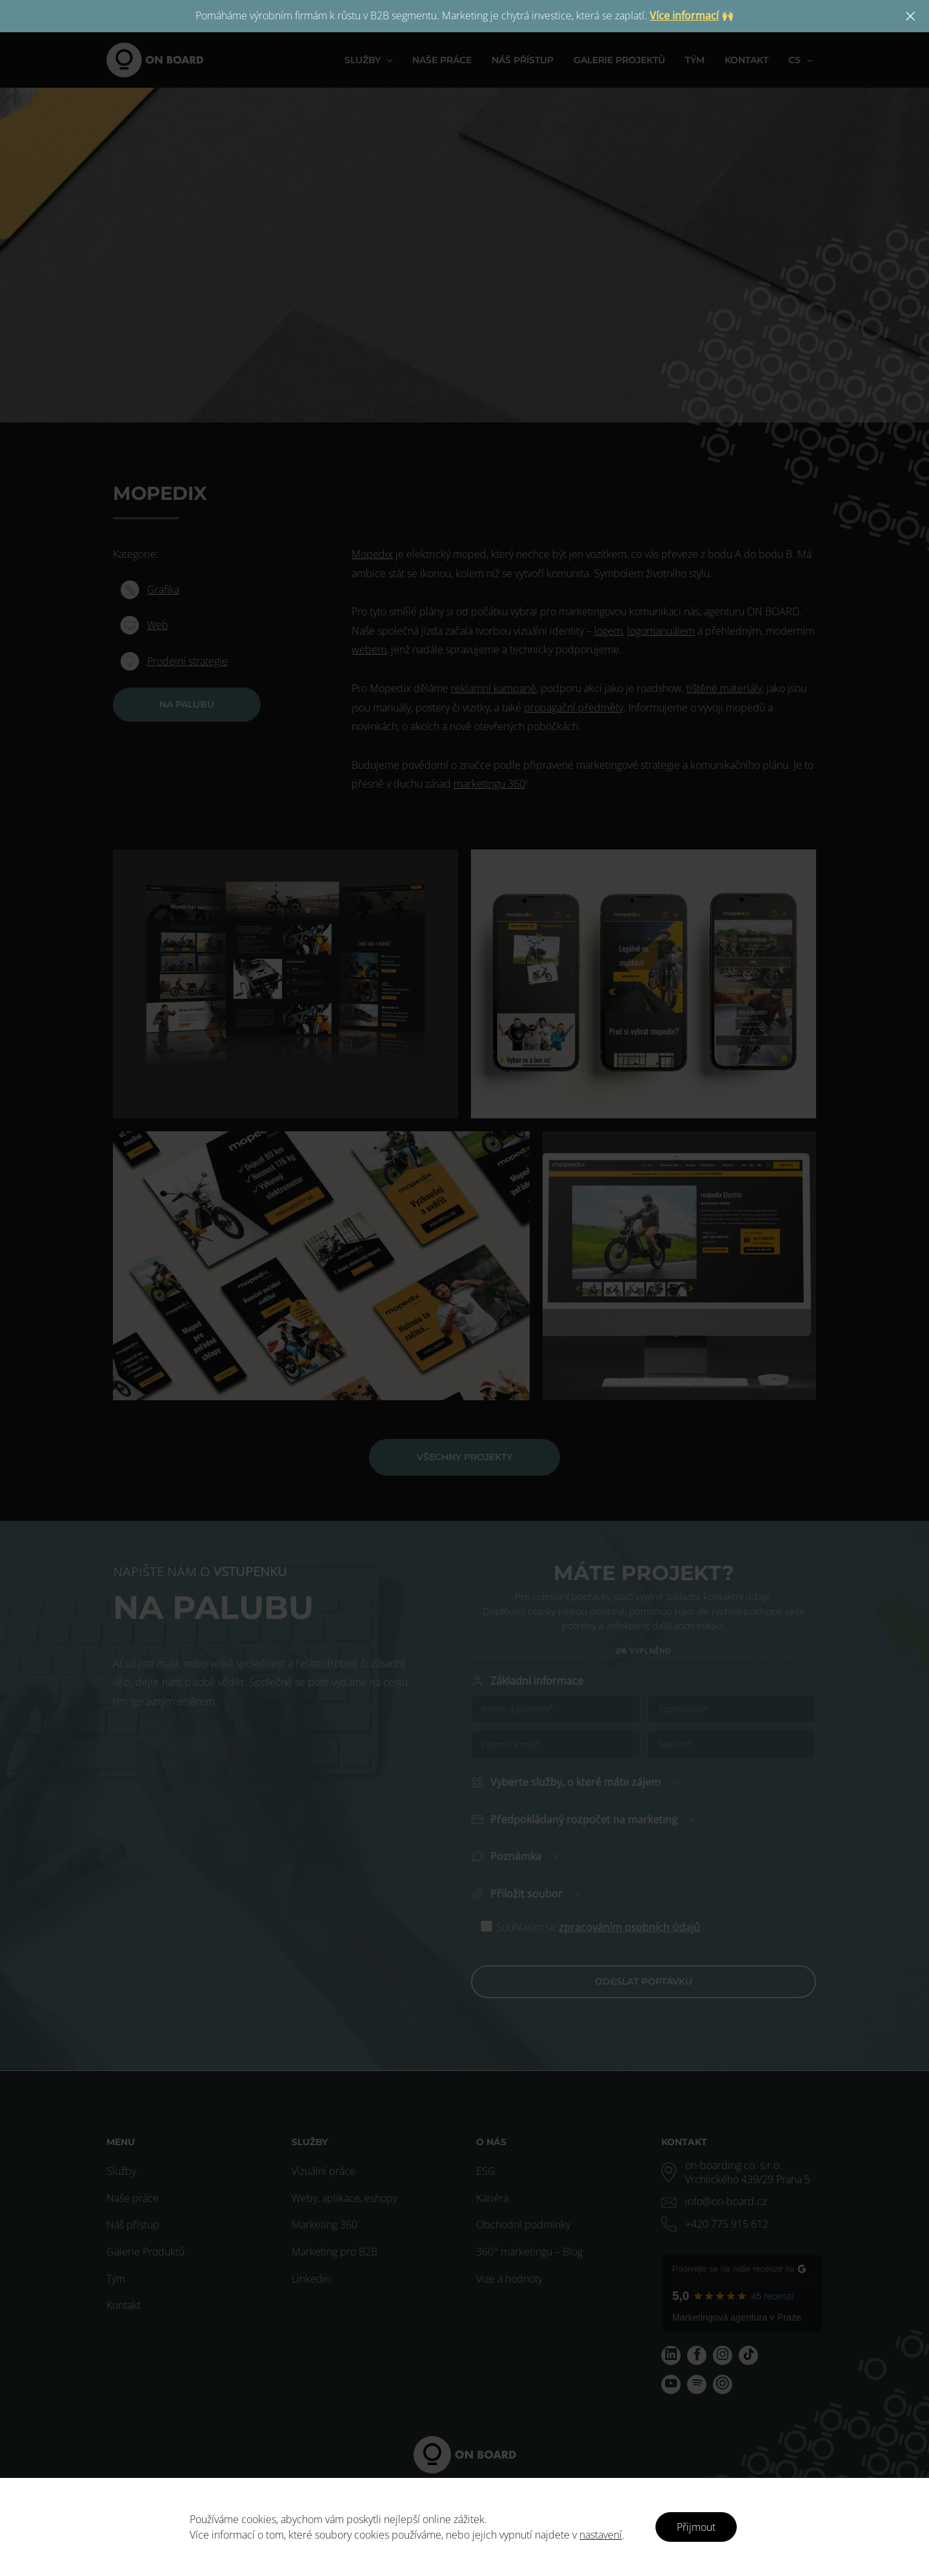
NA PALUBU (186, 704)
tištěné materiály (724, 688)
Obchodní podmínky (523, 2224)
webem (369, 649)
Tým (115, 2279)
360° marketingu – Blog (529, 2251)
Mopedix (372, 554)
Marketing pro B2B (334, 2251)
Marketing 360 (324, 2224)
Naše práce (132, 2198)
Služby (121, 2171)
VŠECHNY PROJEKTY (464, 1457)
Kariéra (492, 2198)
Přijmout (696, 2527)
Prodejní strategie (187, 661)
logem (608, 631)
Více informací (684, 15)
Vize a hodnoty (509, 2279)
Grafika (163, 589)
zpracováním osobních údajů (629, 1872)
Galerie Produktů (145, 2251)
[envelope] (713, 2201)
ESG (485, 2171)
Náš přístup (132, 2224)
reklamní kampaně (493, 688)
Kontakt (123, 2305)
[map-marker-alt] (742, 2172)
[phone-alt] (714, 2224)
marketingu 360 (489, 784)
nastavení (600, 2535)
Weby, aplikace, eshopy (344, 2198)
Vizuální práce (323, 2171)
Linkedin (311, 2279)
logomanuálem (661, 631)
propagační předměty (573, 707)
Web (157, 625)
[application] (399, 60)
